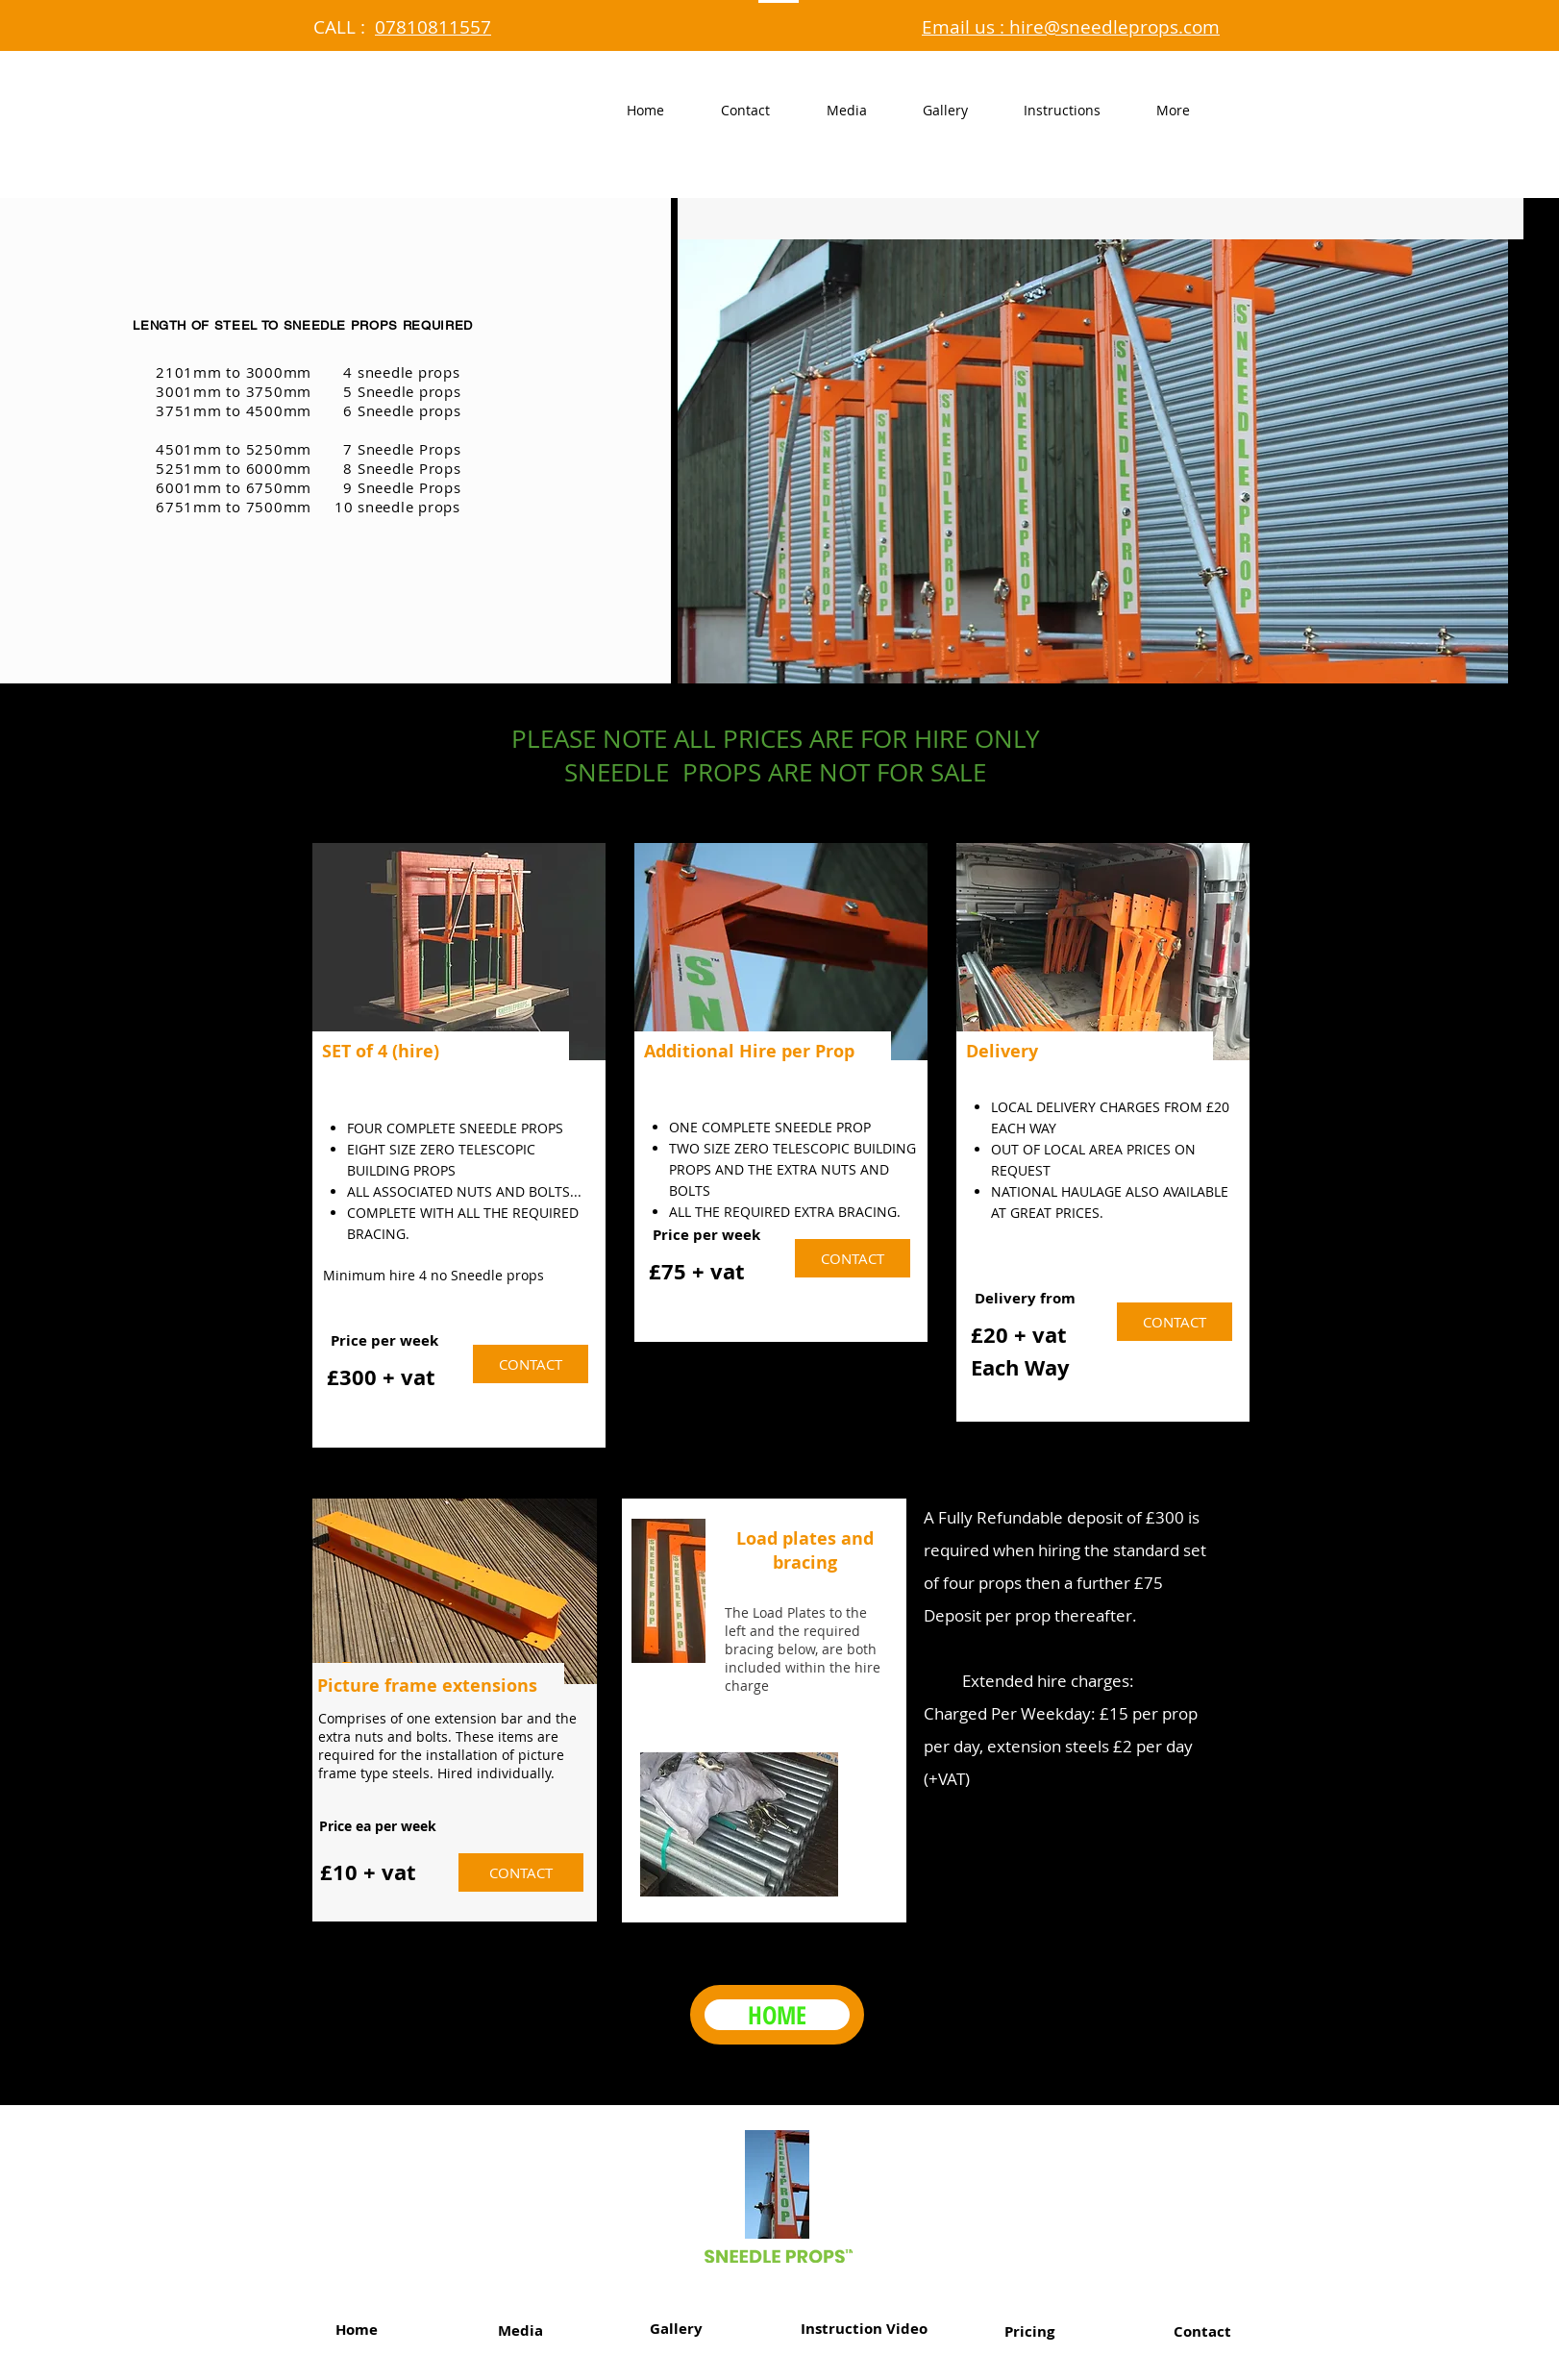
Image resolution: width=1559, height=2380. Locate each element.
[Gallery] (676, 2328)
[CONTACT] (530, 1364)
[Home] (357, 2329)
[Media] (520, 2330)
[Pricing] (1029, 2331)
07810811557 (433, 26)
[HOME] (777, 2015)
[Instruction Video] (864, 2328)
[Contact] (1202, 2331)
